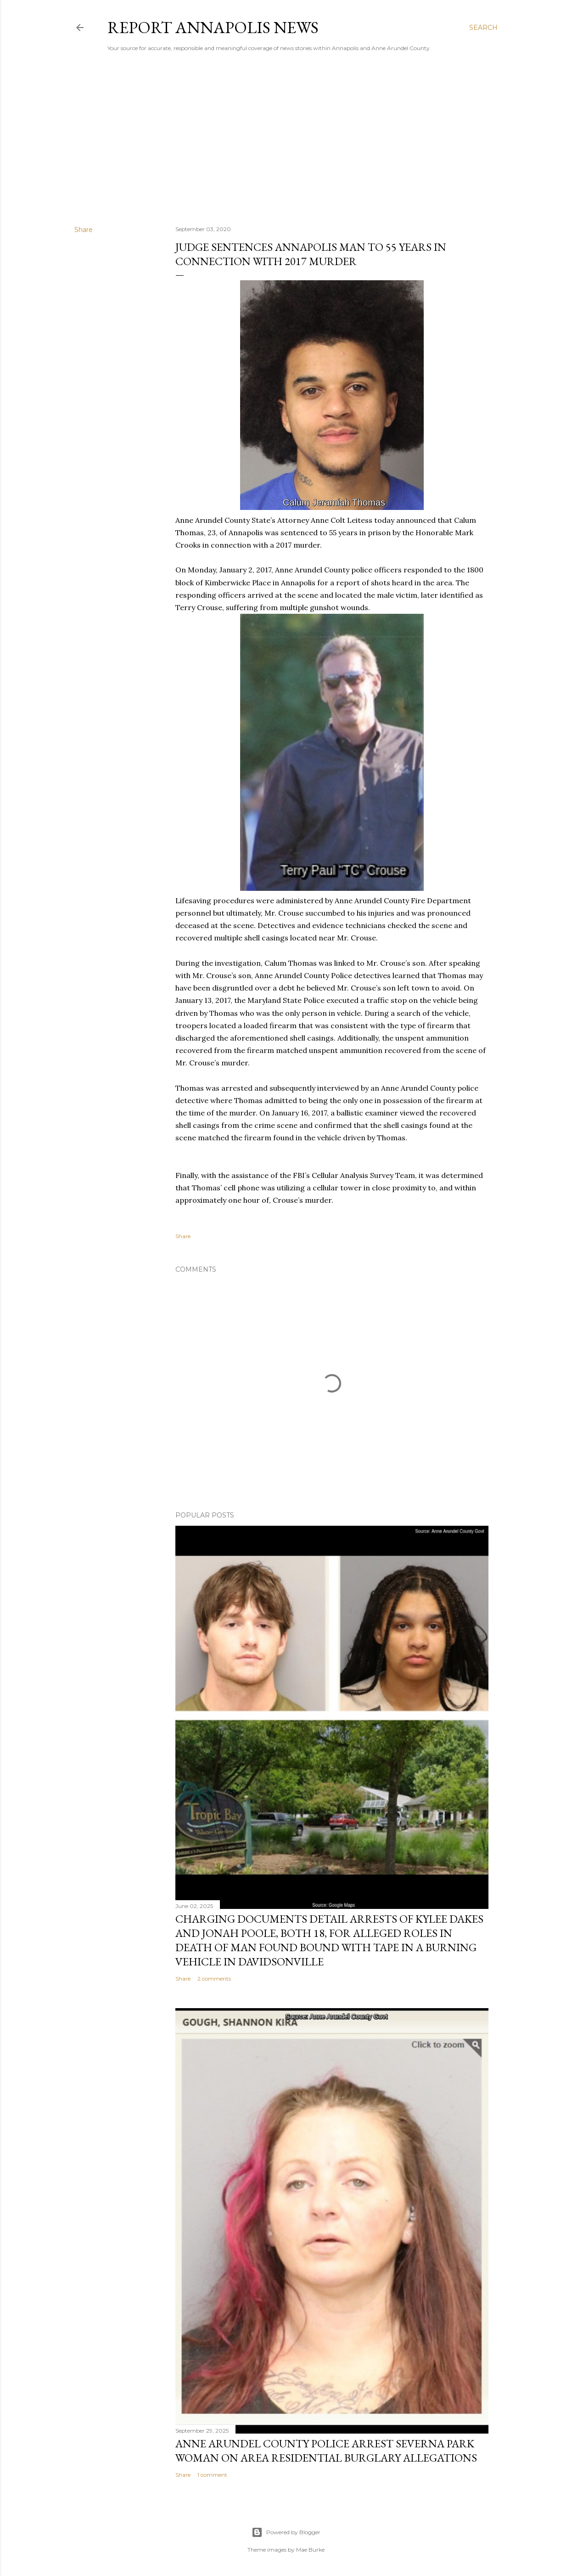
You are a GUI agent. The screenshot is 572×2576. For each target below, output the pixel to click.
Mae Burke (310, 2549)
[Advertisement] (286, 138)
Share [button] (83, 230)
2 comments (214, 1978)
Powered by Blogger (286, 2532)
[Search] (483, 28)
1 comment (212, 2474)
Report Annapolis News (213, 27)
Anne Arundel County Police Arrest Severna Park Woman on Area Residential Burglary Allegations (326, 2450)
